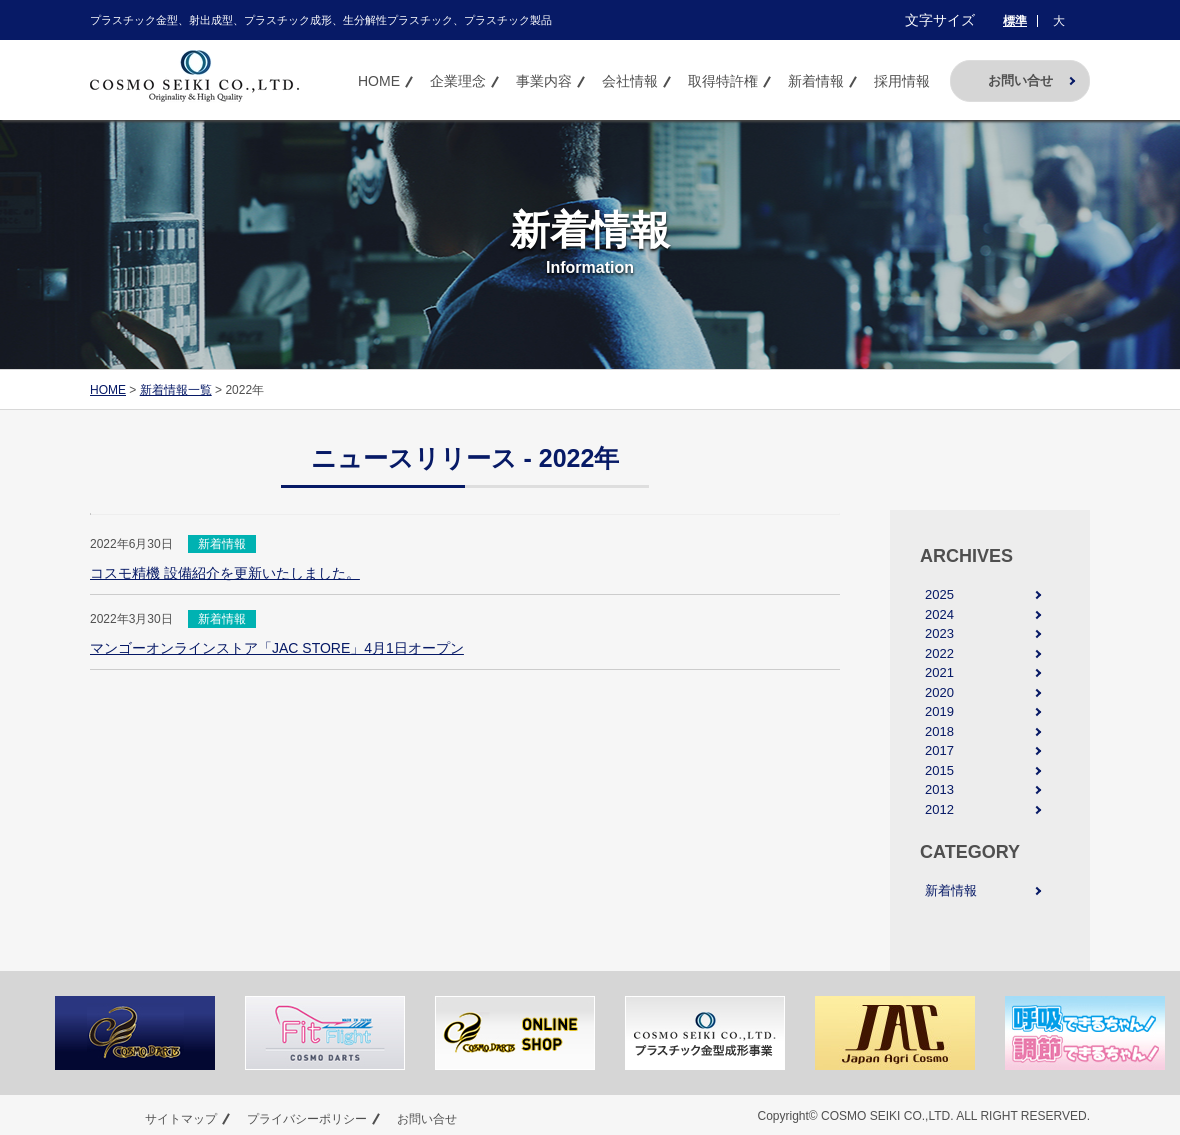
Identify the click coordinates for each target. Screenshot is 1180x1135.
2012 (939, 809)
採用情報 (902, 81)
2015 (939, 770)
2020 (939, 692)
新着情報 (816, 81)
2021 (939, 672)
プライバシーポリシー (307, 1119)
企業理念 (458, 81)
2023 (939, 633)
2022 (939, 653)
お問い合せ (1020, 80)
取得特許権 (723, 81)
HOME (379, 81)
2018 (939, 731)
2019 (939, 711)
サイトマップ (181, 1119)
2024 (939, 614)
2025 (939, 594)
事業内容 (544, 81)
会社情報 (630, 81)
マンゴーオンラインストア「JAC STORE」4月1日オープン (277, 648)
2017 (939, 750)
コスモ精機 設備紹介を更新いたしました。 (225, 573)
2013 (939, 789)
